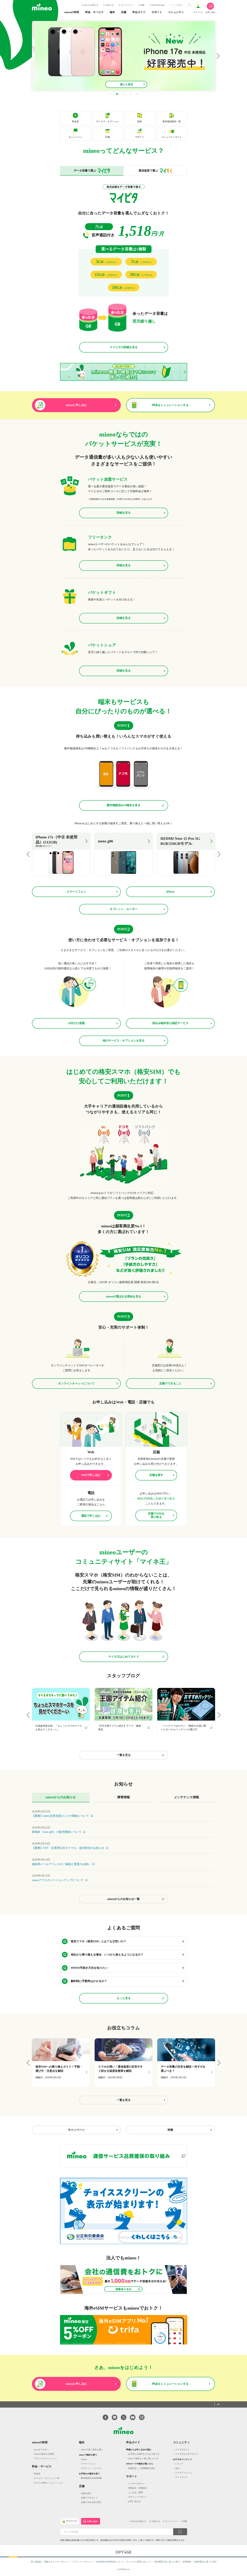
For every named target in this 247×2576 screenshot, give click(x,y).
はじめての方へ (41, 2449)
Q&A (177, 2468)
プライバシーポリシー (82, 2561)
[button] (28, 854)
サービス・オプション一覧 (46, 2478)
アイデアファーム (183, 2473)
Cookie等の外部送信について (109, 2561)
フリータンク (181, 2477)
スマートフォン (88, 2464)
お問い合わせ (134, 2501)
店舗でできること (89, 2498)
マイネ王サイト (182, 2449)
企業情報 (186, 2561)
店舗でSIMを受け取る (91, 2502)
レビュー (179, 2464)
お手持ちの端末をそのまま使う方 (144, 2454)
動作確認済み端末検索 (91, 2478)
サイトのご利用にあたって (139, 2561)
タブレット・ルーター (91, 2468)
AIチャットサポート (137, 2497)
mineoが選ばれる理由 (44, 2454)
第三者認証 (36, 2561)
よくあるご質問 (135, 2492)
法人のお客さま (91, 5)
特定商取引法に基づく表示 (166, 2561)
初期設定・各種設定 (137, 2488)
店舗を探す (86, 2493)
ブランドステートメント (45, 2458)
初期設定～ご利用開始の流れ (141, 2468)
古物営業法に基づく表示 (205, 2561)
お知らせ (109, 5)
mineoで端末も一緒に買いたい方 (143, 2458)
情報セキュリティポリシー (56, 2561)
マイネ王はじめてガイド (186, 2454)
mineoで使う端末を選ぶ (92, 2449)
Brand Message (158, 5)
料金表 (37, 2473)
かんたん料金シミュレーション (48, 2483)
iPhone (84, 2459)
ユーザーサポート (136, 2483)
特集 (142, 5)
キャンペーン (127, 5)
